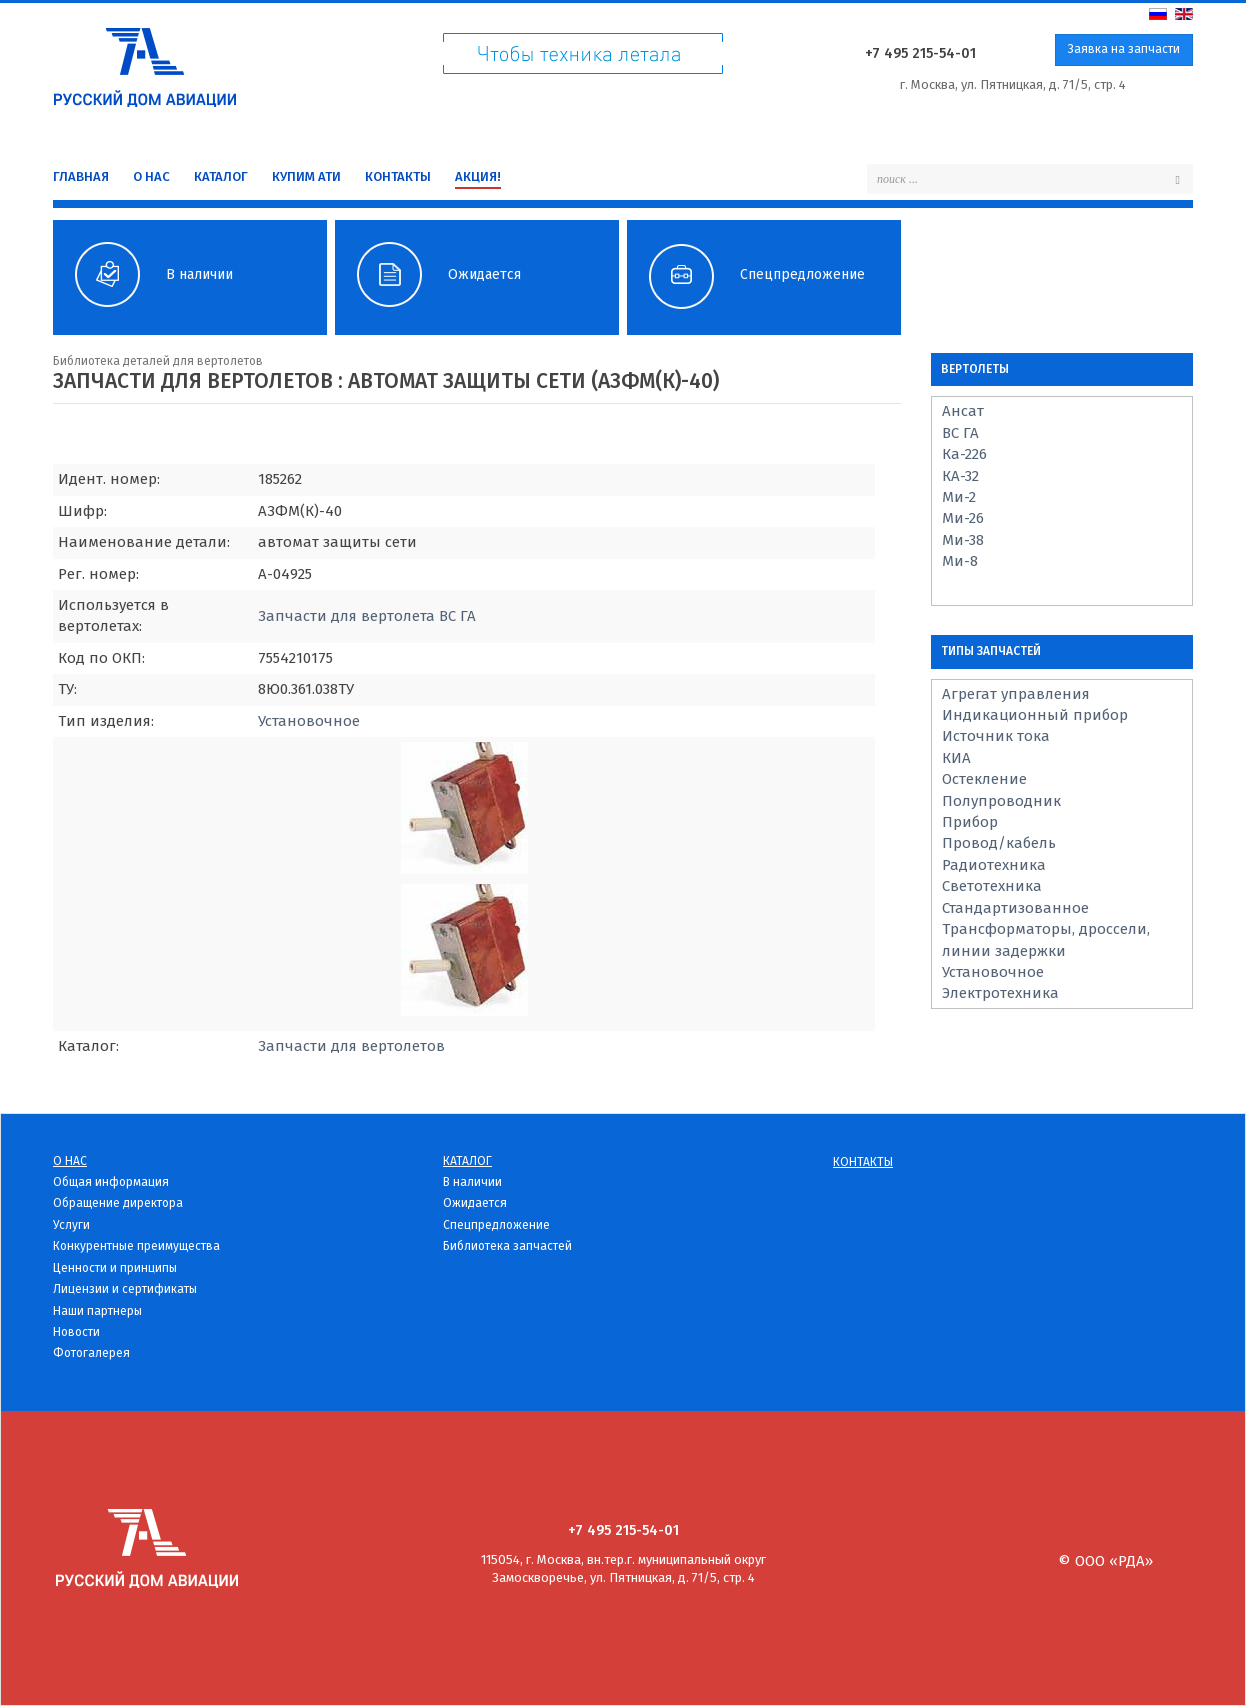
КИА (956, 758)
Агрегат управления (1016, 694)
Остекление (984, 779)
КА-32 (960, 476)
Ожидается (475, 1203)
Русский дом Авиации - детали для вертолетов (145, 62)
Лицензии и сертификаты (125, 1289)
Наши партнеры (97, 1311)
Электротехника (1000, 993)
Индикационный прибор (1035, 715)
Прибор (970, 822)
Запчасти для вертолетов (351, 1046)
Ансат (963, 411)
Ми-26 (963, 518)
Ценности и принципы (115, 1268)
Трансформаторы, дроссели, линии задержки (1046, 939)
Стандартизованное (1015, 908)
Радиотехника (994, 865)
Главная (81, 176)
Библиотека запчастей (507, 1246)
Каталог (221, 176)
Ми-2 (959, 497)
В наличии (472, 1182)
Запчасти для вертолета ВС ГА (367, 616)
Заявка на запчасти (1124, 49)
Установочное (309, 721)
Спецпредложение (496, 1225)
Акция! (478, 176)
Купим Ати (306, 176)
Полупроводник (1001, 801)
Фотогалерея (91, 1353)
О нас (151, 176)
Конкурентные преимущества (136, 1246)
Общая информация (111, 1182)
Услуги (71, 1225)
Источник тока (996, 736)
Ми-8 (960, 561)
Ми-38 (963, 540)
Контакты (398, 176)
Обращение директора (118, 1203)
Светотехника (992, 886)
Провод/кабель (999, 843)
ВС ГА (960, 433)
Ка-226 (964, 454)
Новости (76, 1332)
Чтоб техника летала (583, 58)
